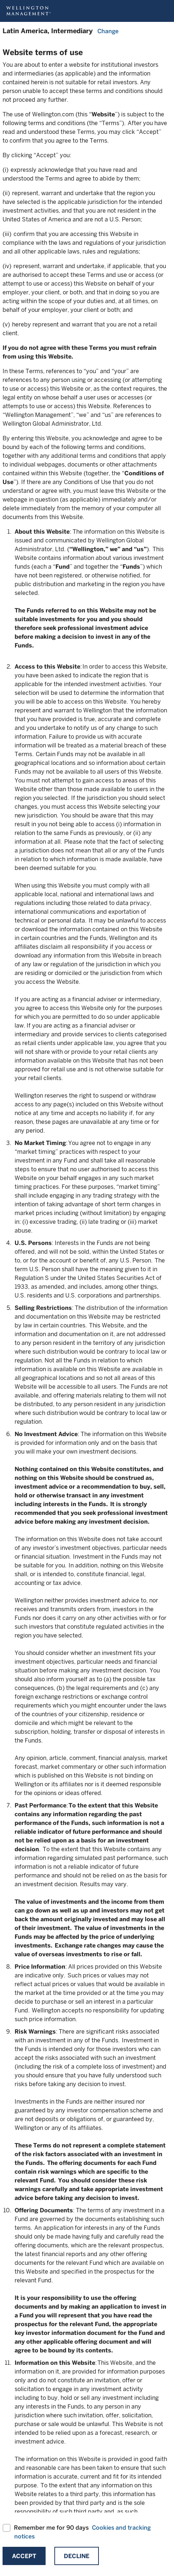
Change (108, 31)
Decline (76, 2556)
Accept (24, 2556)
